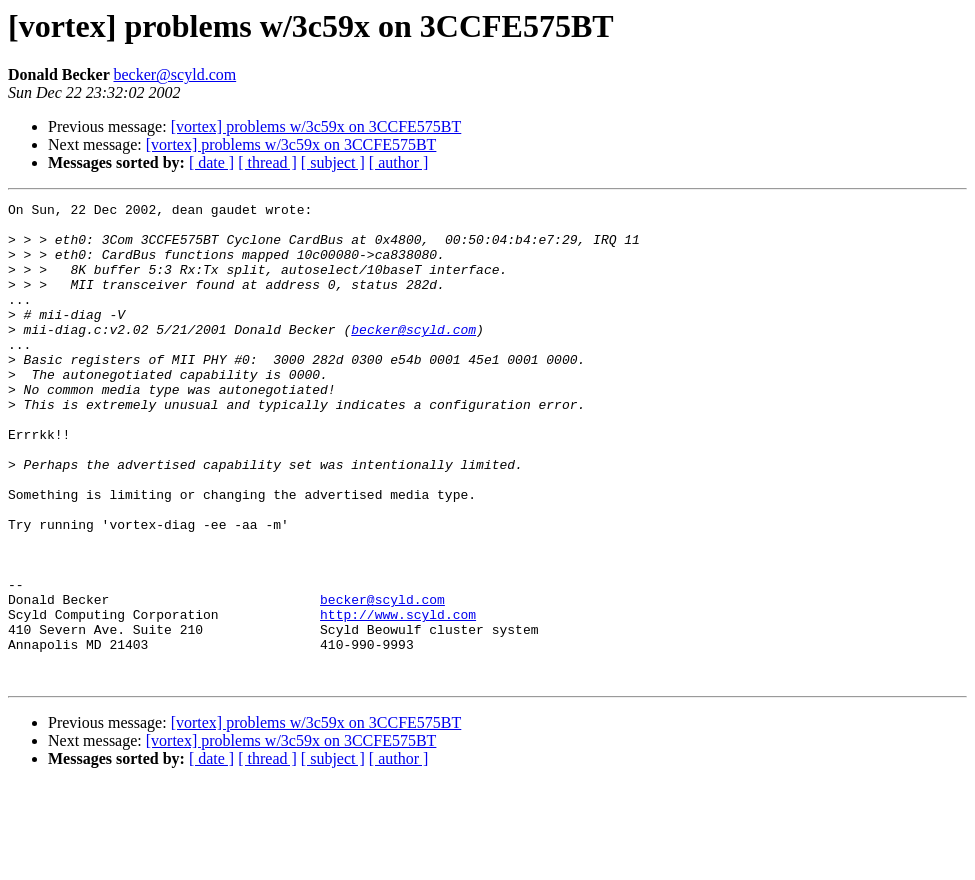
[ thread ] (267, 162)
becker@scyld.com (174, 74)
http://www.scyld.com (398, 698)
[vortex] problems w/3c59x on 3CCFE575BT (316, 126)
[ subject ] (333, 162)
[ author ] (399, 162)
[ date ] (211, 162)
